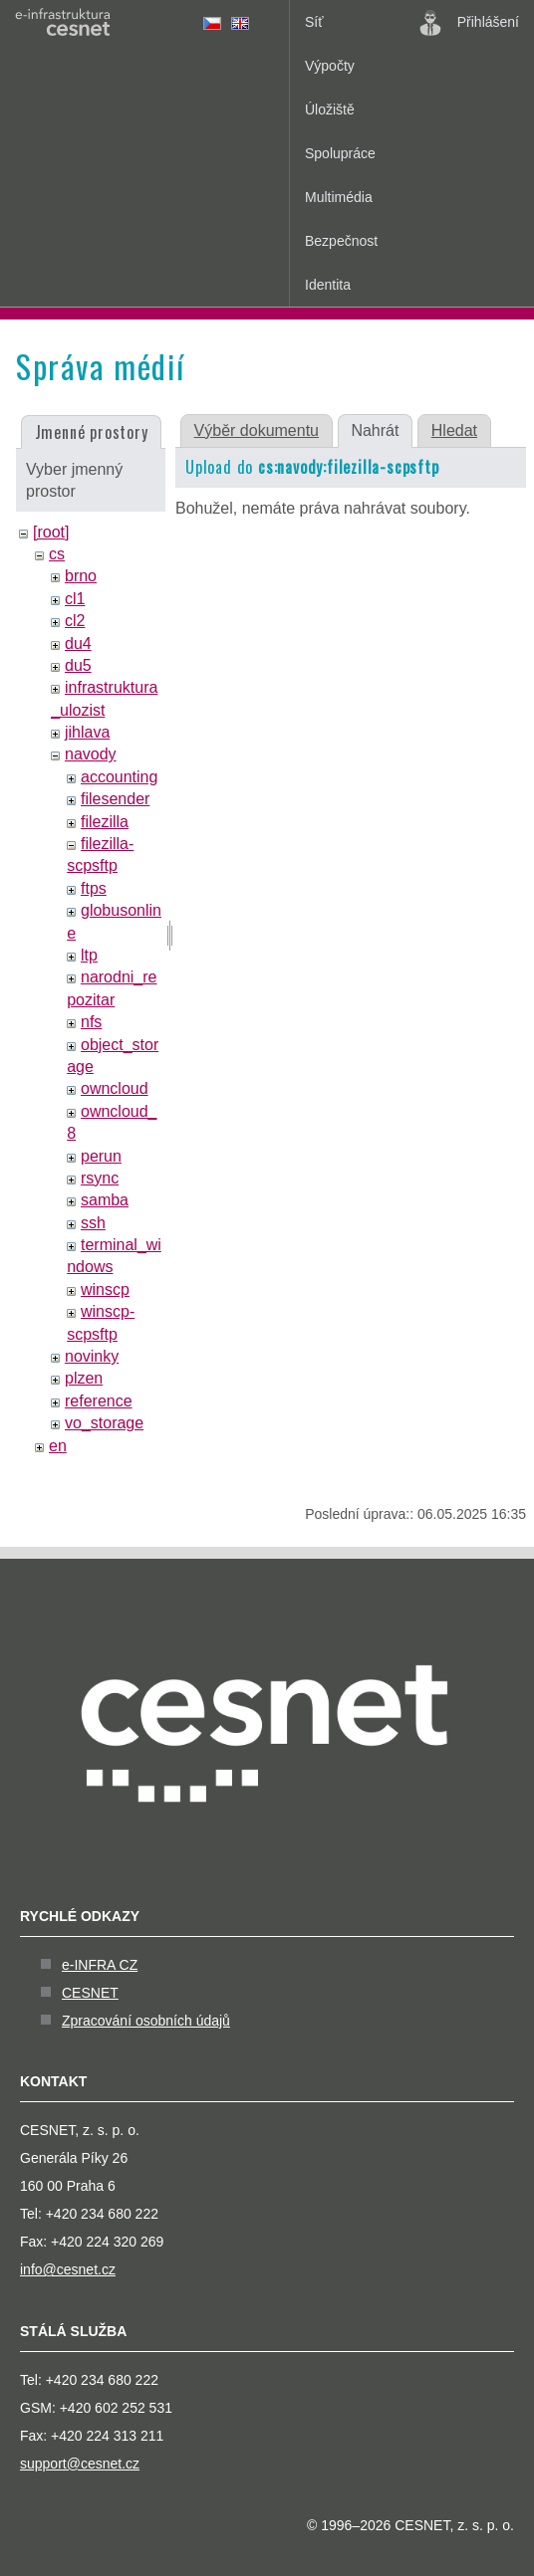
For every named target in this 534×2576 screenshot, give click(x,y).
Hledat (454, 430)
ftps (94, 888)
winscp (105, 1289)
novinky (92, 1356)
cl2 (75, 620)
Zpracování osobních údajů (146, 2021)
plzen (84, 1378)
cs (57, 553)
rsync (100, 1178)
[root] (51, 532)
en (58, 1445)
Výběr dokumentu (256, 430)
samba (105, 1199)
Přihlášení (469, 23)
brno (81, 575)
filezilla (105, 821)
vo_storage (104, 1422)
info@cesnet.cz (68, 2269)
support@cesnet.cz (79, 2463)
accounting (119, 776)
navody (91, 754)
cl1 (75, 598)
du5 (78, 665)
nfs (91, 1021)
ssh (93, 1222)
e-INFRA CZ (99, 1965)
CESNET (90, 1993)
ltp (89, 955)
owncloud (114, 1088)
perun (101, 1156)
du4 (78, 643)
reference (99, 1401)
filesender (115, 798)
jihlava (87, 732)
